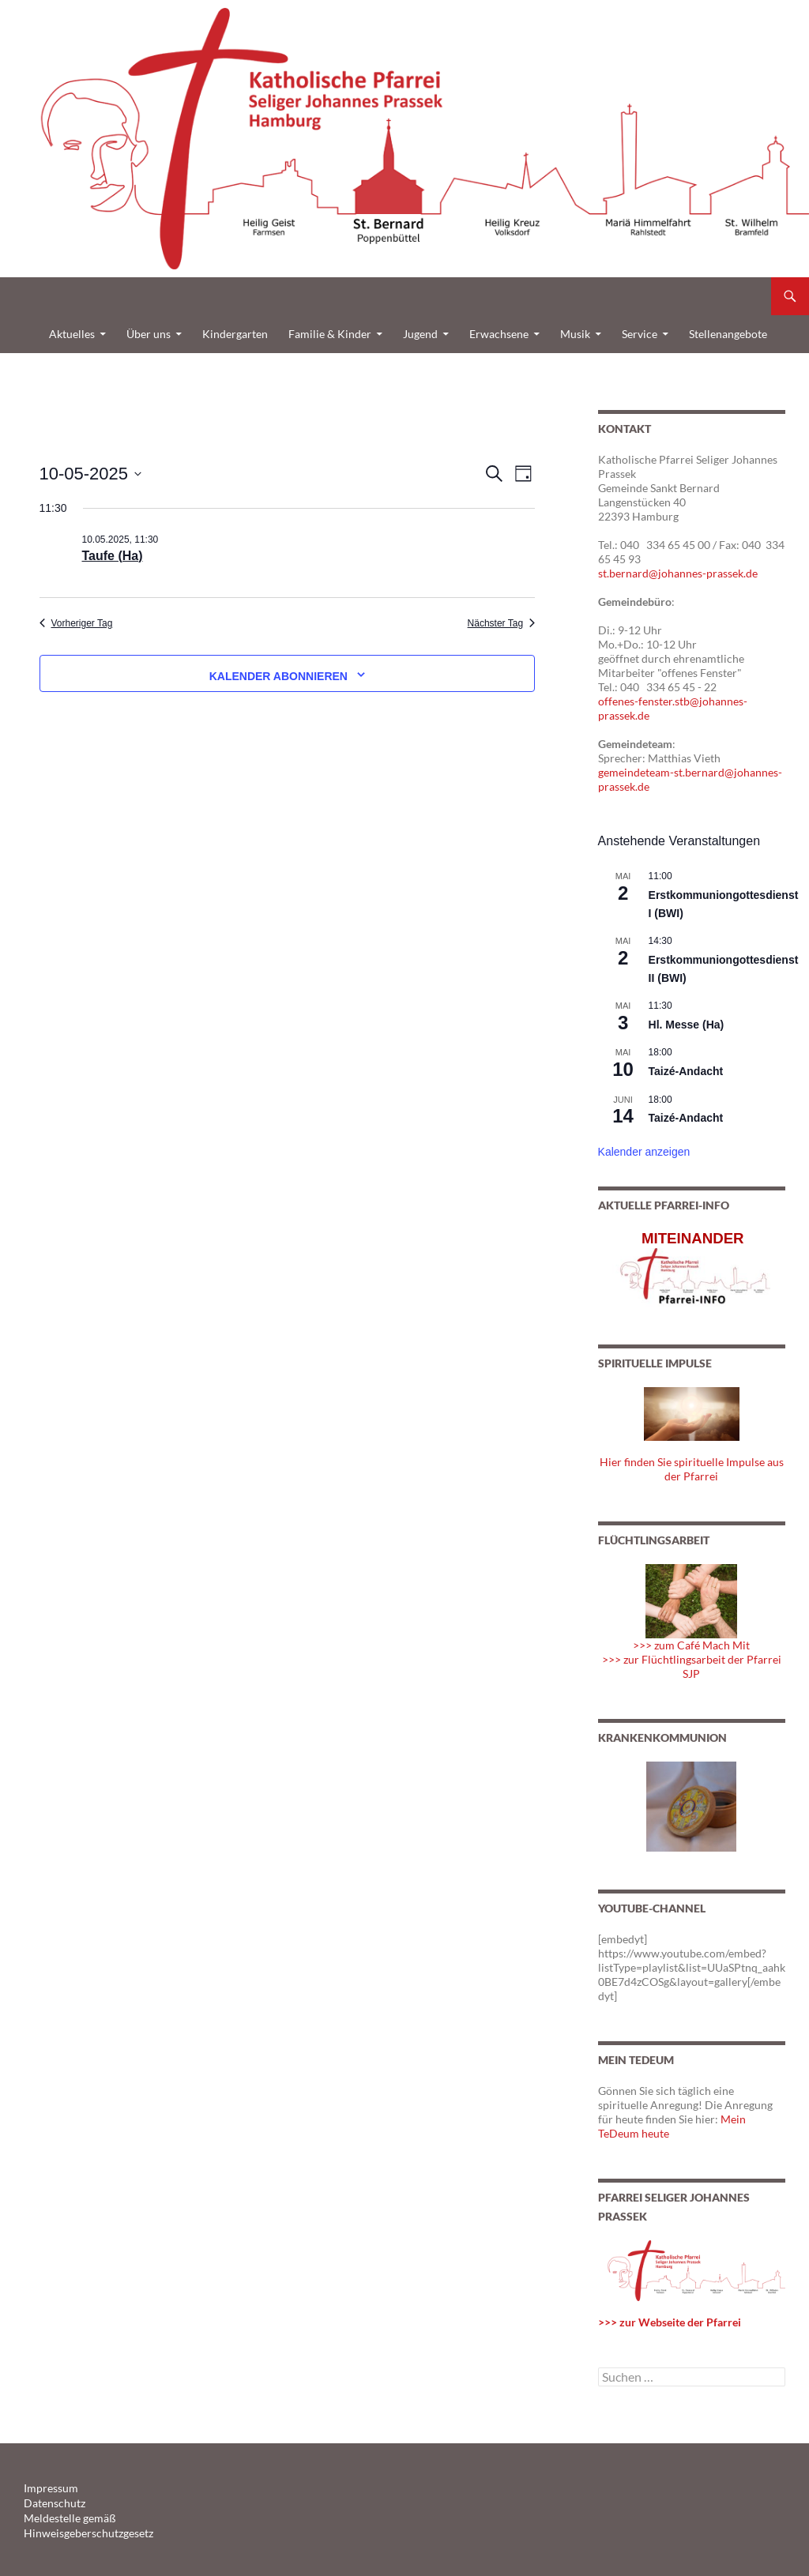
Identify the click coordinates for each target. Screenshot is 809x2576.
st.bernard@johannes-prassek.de (678, 573)
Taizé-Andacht (686, 1071)
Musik (575, 333)
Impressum (47, 2488)
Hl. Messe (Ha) (686, 1024)
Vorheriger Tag (76, 623)
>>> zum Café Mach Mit (691, 1645)
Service (639, 333)
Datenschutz (50, 2502)
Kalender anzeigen (644, 1151)
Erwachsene (499, 333)
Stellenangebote (728, 333)
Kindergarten (235, 333)
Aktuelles (72, 333)
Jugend (420, 333)
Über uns (148, 333)
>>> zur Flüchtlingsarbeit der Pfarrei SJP (691, 1666)
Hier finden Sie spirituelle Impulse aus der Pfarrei (692, 1469)
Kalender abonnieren (278, 676)
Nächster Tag (501, 623)
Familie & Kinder (329, 333)
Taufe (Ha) (112, 555)
